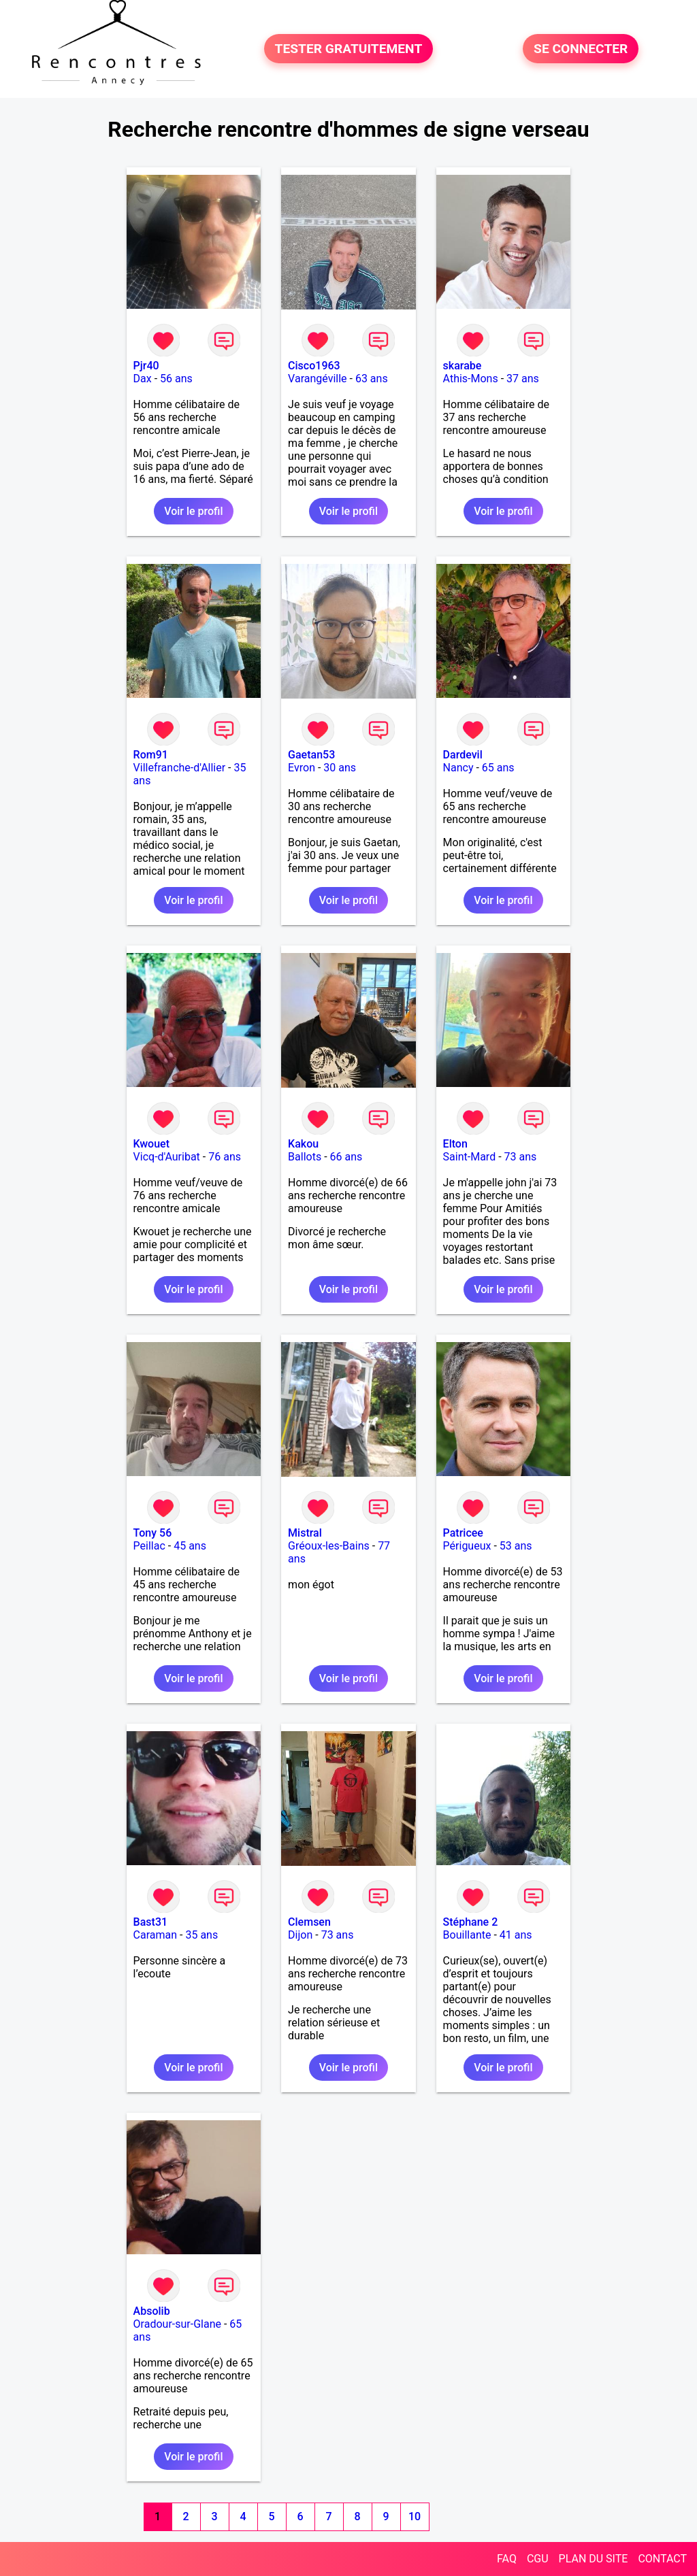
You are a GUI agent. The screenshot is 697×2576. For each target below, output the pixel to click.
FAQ (507, 2558)
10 (414, 2516)
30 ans (339, 767)
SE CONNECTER (581, 48)
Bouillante (467, 1934)
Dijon (300, 1934)
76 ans (224, 1156)
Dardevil (463, 754)
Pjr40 (146, 365)
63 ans (371, 378)
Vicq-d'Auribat (166, 1156)
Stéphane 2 (470, 1922)
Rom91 (150, 754)
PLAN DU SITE (593, 2558)
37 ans (522, 378)
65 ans (498, 767)
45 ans (190, 1545)
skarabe (462, 365)
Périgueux (467, 1545)
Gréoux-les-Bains (329, 1545)
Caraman (155, 1934)
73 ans (520, 1156)
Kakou (303, 1143)
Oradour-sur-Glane (177, 2324)
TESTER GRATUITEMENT (349, 48)
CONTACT (662, 2558)
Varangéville (317, 378)
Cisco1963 (314, 365)
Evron (301, 767)
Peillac (149, 1545)
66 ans (346, 1156)
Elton (455, 1143)
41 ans (516, 1934)
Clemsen (309, 1922)
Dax (142, 378)
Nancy (458, 767)
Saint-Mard (469, 1156)
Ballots (304, 1156)
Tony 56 (152, 1532)
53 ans (516, 1545)
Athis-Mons (470, 378)
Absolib (151, 2311)
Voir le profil (193, 511)
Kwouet (151, 1143)
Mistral (305, 1532)
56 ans (176, 378)
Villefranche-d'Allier (179, 767)
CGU (538, 2558)
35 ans (201, 1934)
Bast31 (150, 1922)
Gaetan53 (311, 754)
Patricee (463, 1532)
